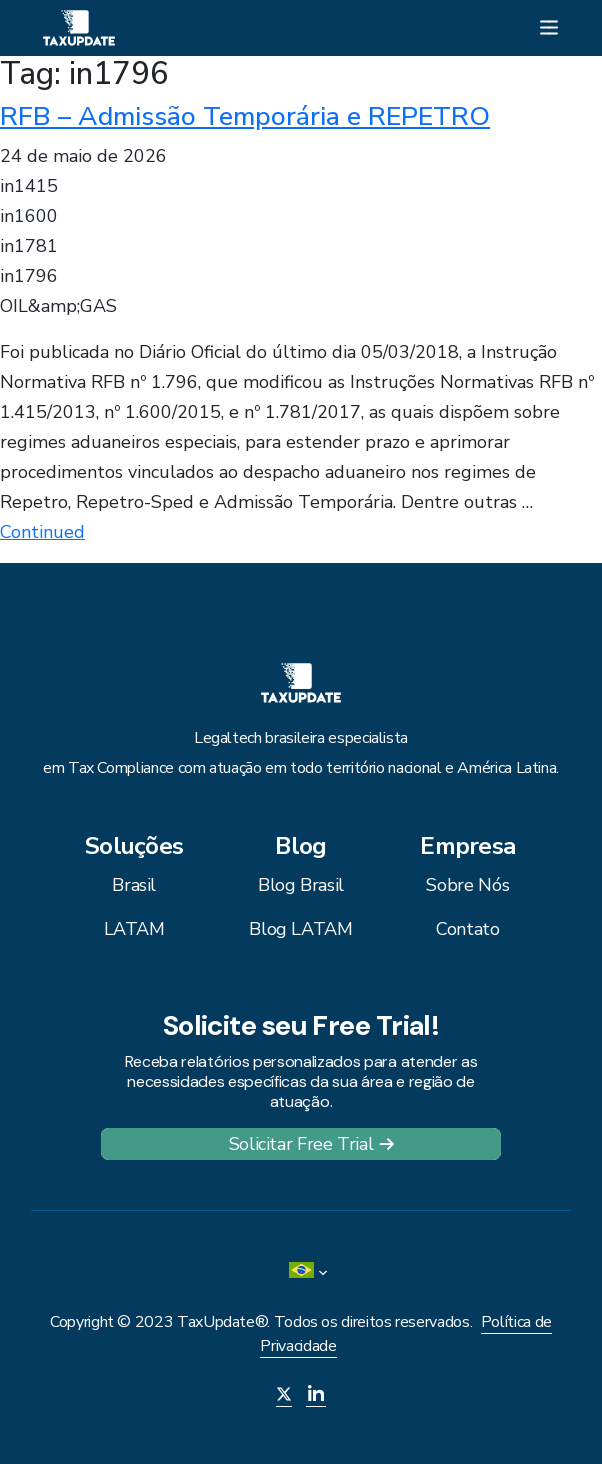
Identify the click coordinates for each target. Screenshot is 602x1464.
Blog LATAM (300, 929)
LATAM (134, 929)
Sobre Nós (467, 885)
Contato (467, 929)
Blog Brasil (301, 885)
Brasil (134, 885)
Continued (42, 532)
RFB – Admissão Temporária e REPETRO (245, 116)
